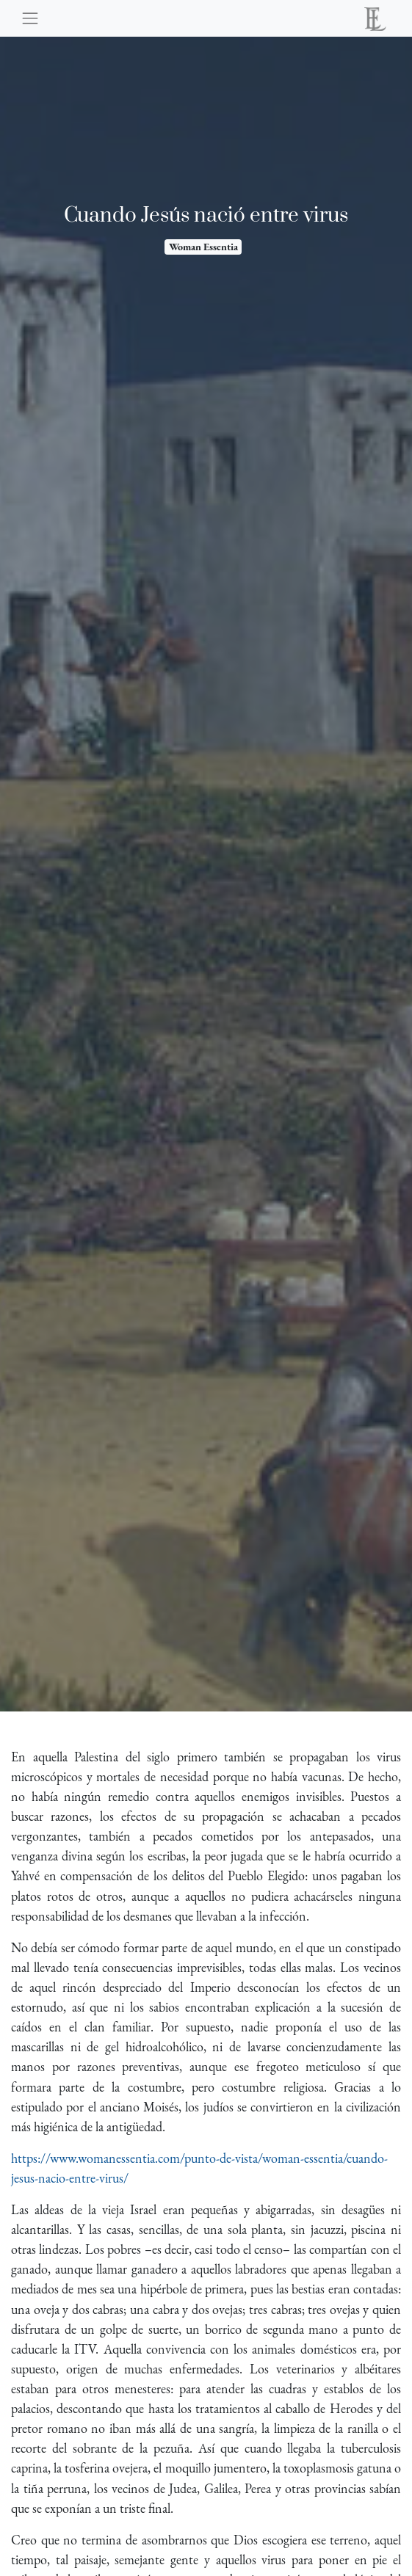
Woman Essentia (203, 246)
